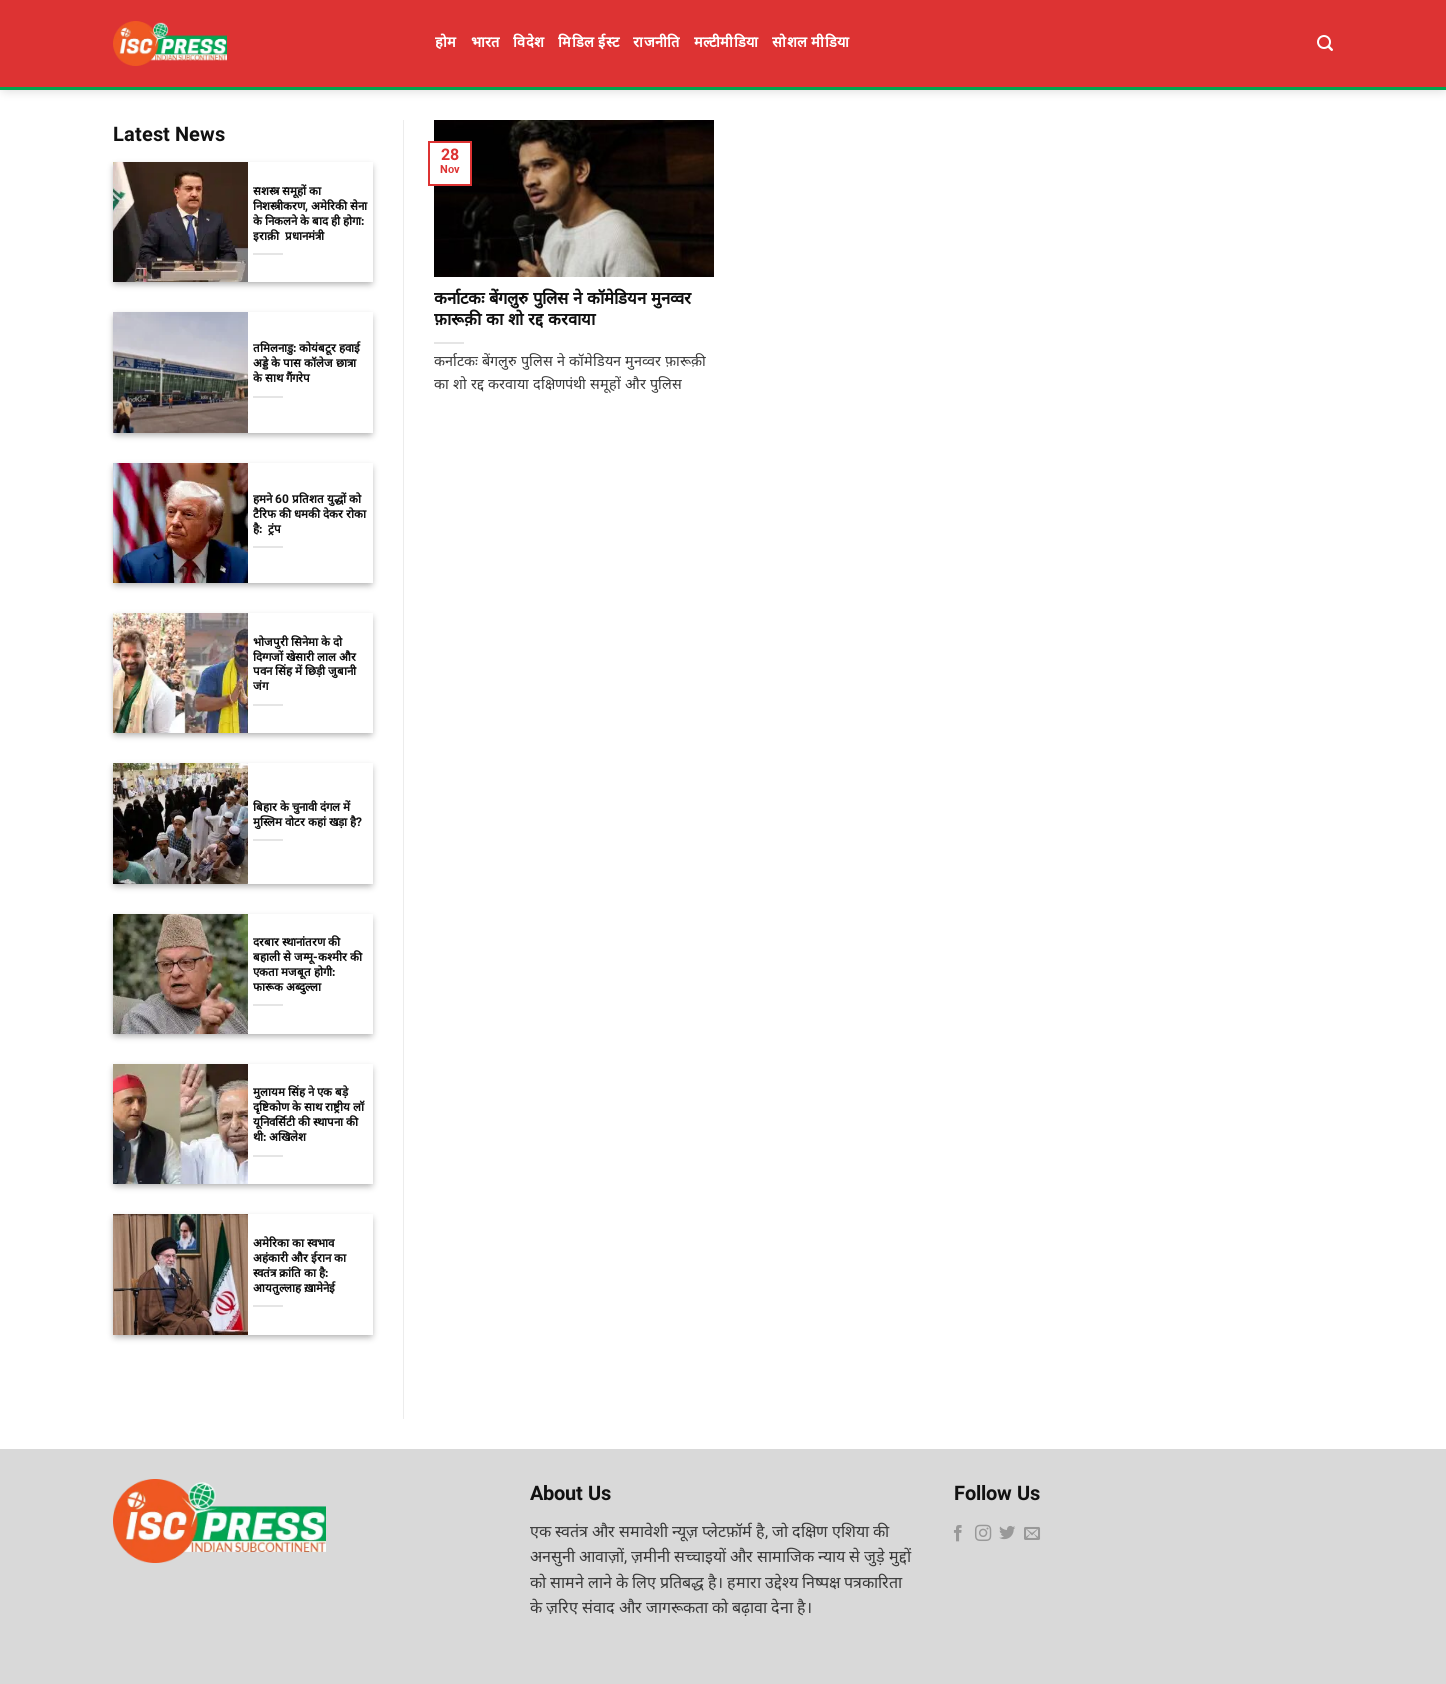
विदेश (528, 43)
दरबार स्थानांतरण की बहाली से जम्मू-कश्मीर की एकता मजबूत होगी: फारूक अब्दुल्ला (307, 966)
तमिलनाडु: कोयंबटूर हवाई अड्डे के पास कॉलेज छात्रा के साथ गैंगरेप (306, 364)
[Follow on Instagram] (983, 1534)
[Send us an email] (1032, 1534)
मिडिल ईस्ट (588, 43)
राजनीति (656, 43)
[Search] (1325, 43)
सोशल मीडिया (810, 43)
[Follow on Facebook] (958, 1534)
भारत (485, 43)
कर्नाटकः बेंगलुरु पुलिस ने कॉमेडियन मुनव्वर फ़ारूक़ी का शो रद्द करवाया (562, 311)
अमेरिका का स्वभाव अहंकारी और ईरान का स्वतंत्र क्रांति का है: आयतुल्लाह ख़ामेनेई (299, 1267)
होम (446, 43)
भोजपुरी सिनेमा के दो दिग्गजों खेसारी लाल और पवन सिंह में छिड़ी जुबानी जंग (304, 666)
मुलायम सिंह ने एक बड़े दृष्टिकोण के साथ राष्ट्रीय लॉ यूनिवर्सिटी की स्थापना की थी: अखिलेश (308, 1116)
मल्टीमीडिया (726, 43)
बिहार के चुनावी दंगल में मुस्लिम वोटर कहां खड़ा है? (307, 816)
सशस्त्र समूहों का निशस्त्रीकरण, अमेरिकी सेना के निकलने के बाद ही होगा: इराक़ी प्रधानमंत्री (310, 215)
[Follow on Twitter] (1007, 1534)
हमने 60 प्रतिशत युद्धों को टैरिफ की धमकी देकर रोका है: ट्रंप (309, 515)
